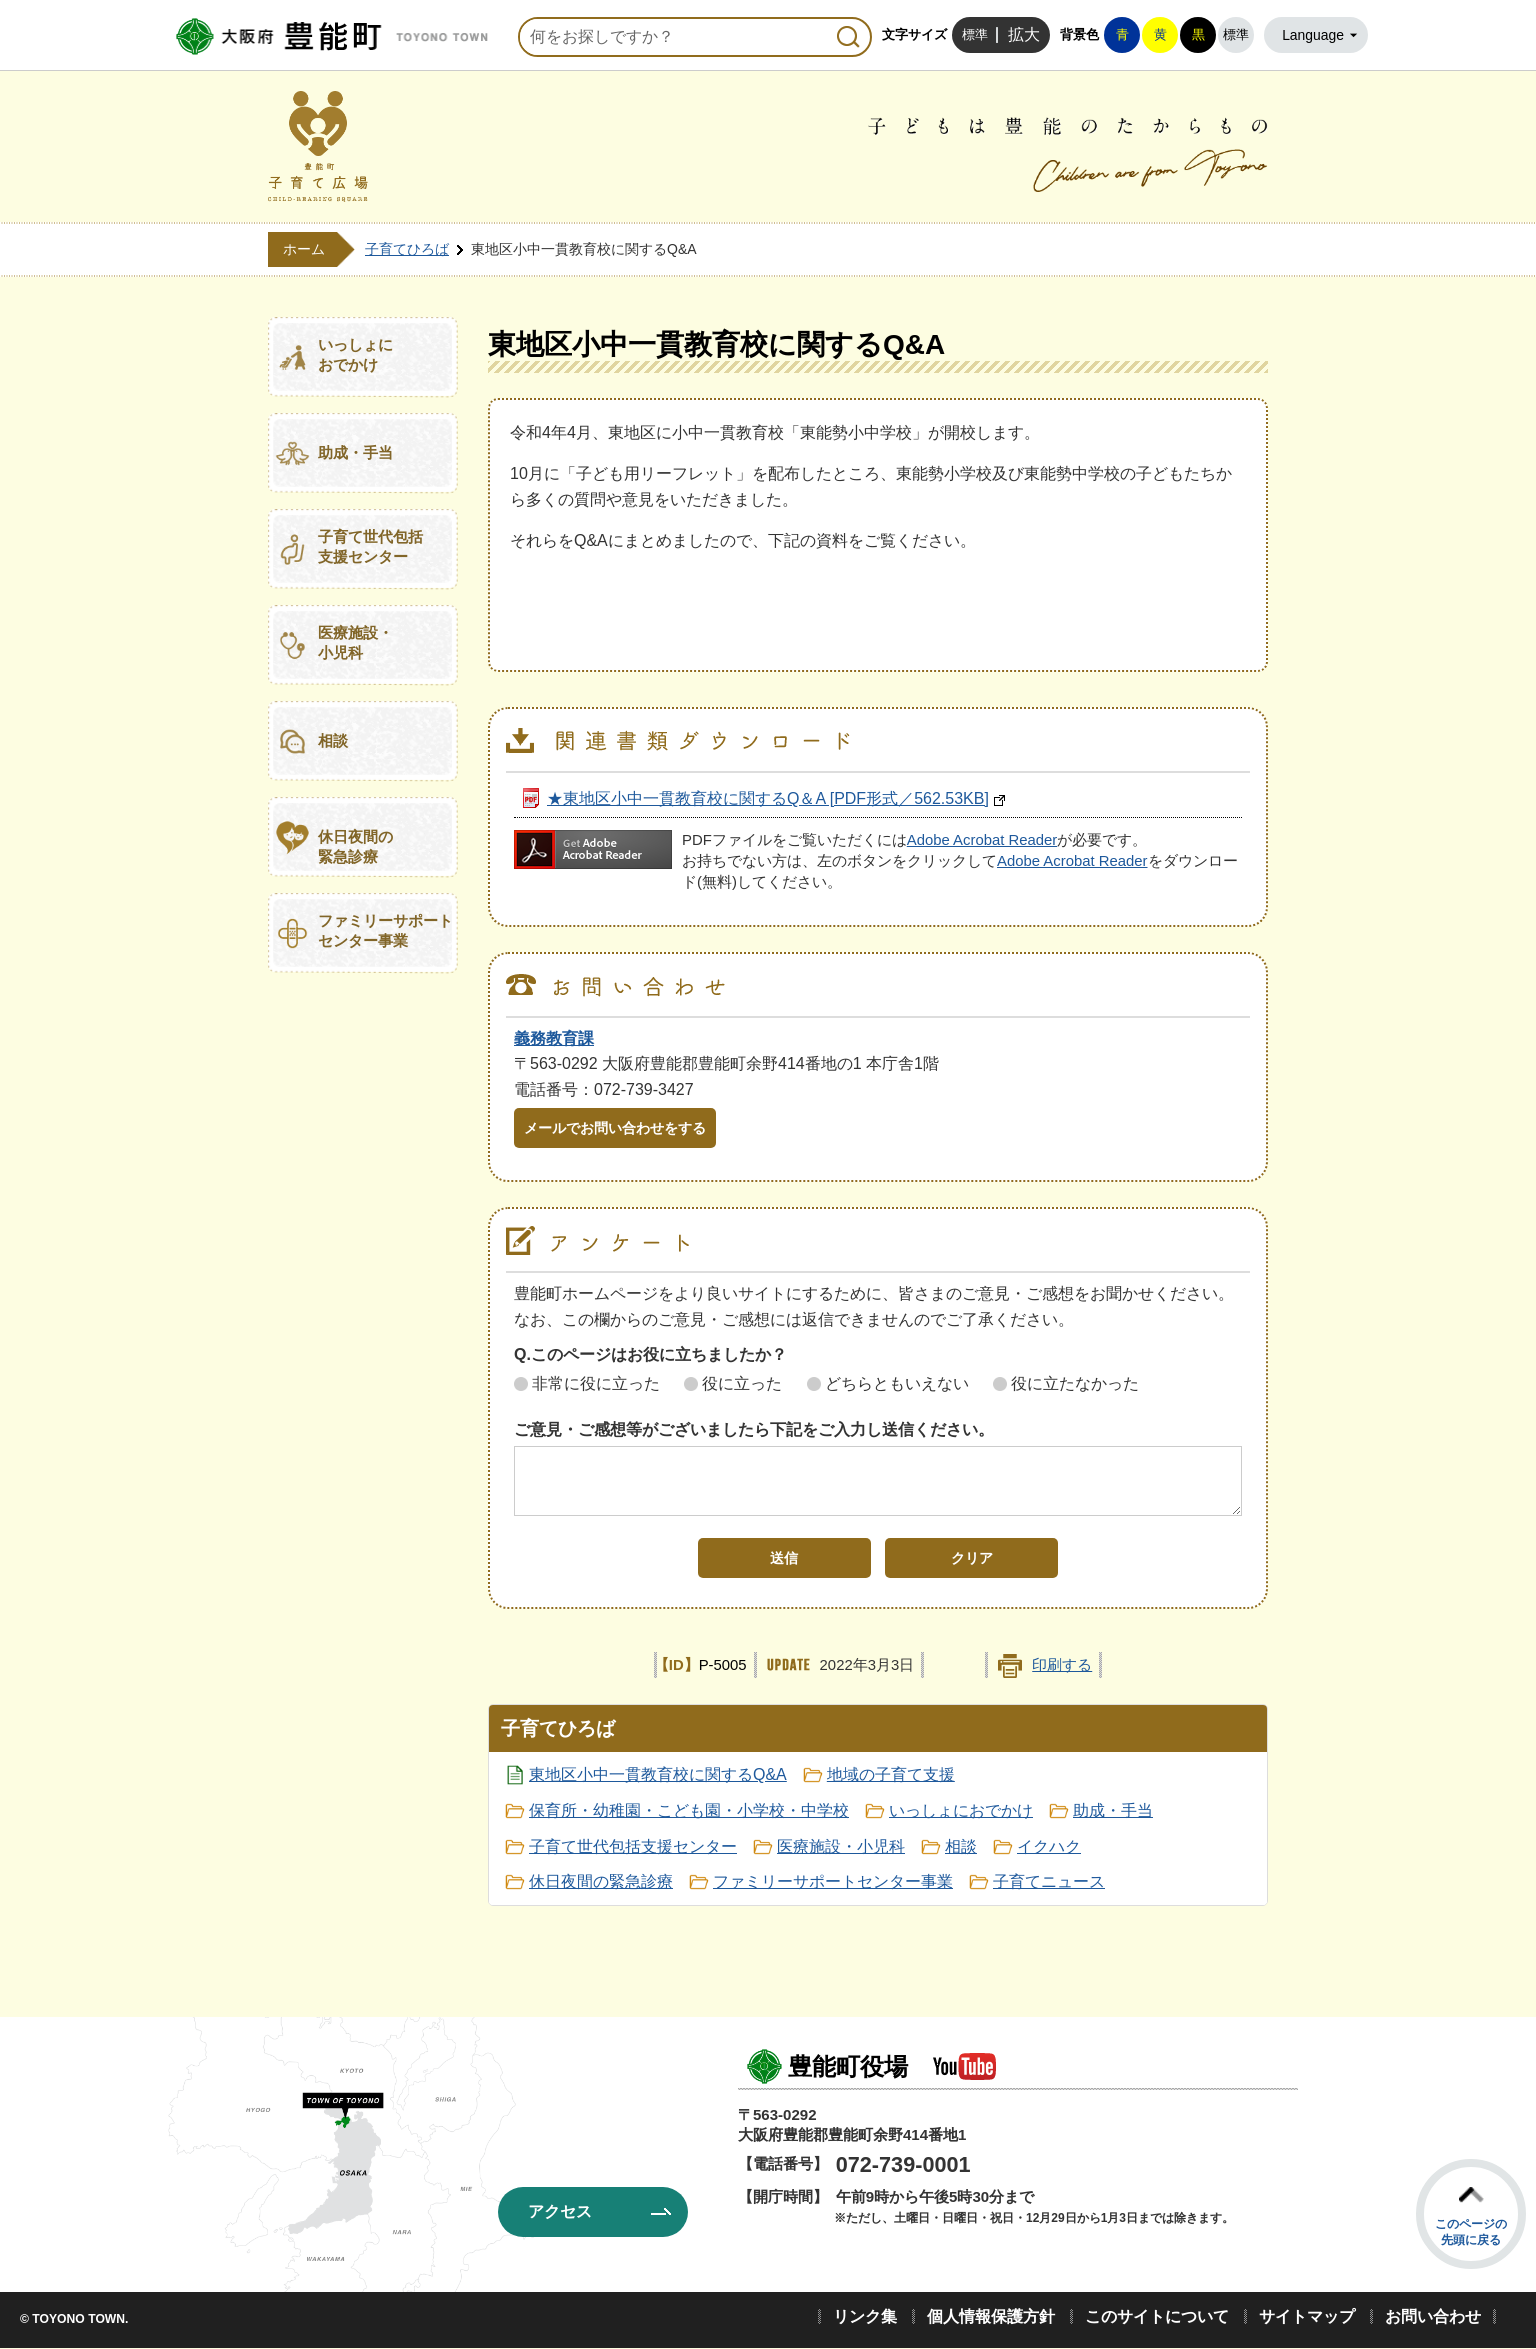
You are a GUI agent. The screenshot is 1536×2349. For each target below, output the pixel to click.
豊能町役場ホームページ (328, 36)
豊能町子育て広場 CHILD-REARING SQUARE (318, 146)
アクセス (560, 2211)
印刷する (1062, 1665)
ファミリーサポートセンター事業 (385, 930)
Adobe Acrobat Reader (982, 840)
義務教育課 (554, 1038)
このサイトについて (1157, 2316)
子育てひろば (407, 249)
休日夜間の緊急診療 (355, 846)
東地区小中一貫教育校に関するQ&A (658, 1774)
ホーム (304, 249)
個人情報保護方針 (991, 2316)
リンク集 (865, 2316)
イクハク (1049, 1846)
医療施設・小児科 (355, 642)
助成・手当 (355, 452)
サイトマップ (1307, 2316)
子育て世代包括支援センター (370, 546)
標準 (975, 34)
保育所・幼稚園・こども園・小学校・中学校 (689, 1810)
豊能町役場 (848, 2066)
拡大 (1024, 34)
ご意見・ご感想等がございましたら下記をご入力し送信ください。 (754, 1429)
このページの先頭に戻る (1471, 2232)
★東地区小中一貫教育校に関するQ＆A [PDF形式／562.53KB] (768, 798)
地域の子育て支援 (891, 1774)
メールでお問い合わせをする (615, 1128)
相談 (333, 740)
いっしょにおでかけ (355, 354)
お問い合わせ (1433, 2316)
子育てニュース (1049, 1881)
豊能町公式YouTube (964, 2066)
